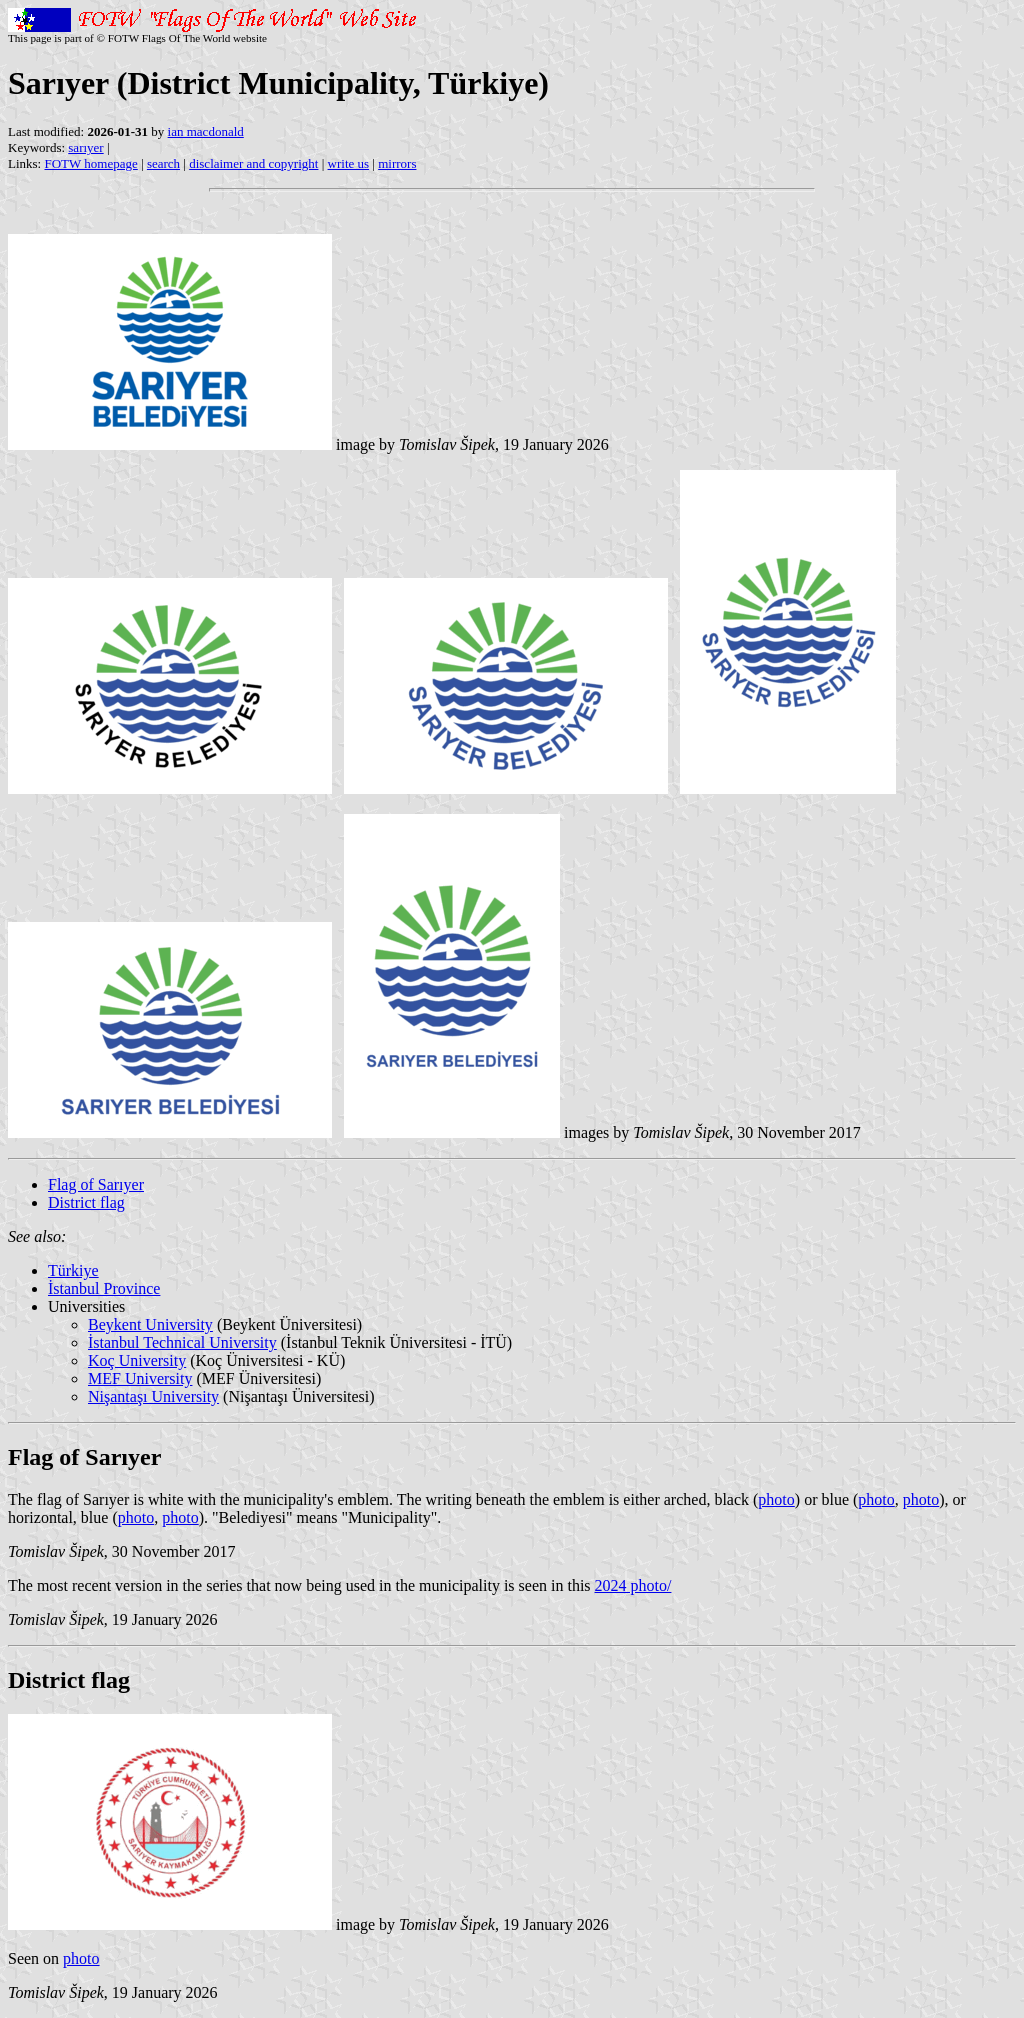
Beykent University (150, 1324)
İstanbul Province (104, 1288)
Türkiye (73, 1270)
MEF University (140, 1378)
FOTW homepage (90, 163)
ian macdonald (206, 131)
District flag (86, 1202)
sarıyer (85, 147)
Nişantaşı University (153, 1396)
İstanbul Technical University (182, 1342)
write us (349, 163)
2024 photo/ (633, 1585)
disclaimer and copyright (253, 163)
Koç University (137, 1360)
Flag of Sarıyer (96, 1184)
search (163, 163)
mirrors (397, 163)
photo (776, 1499)
